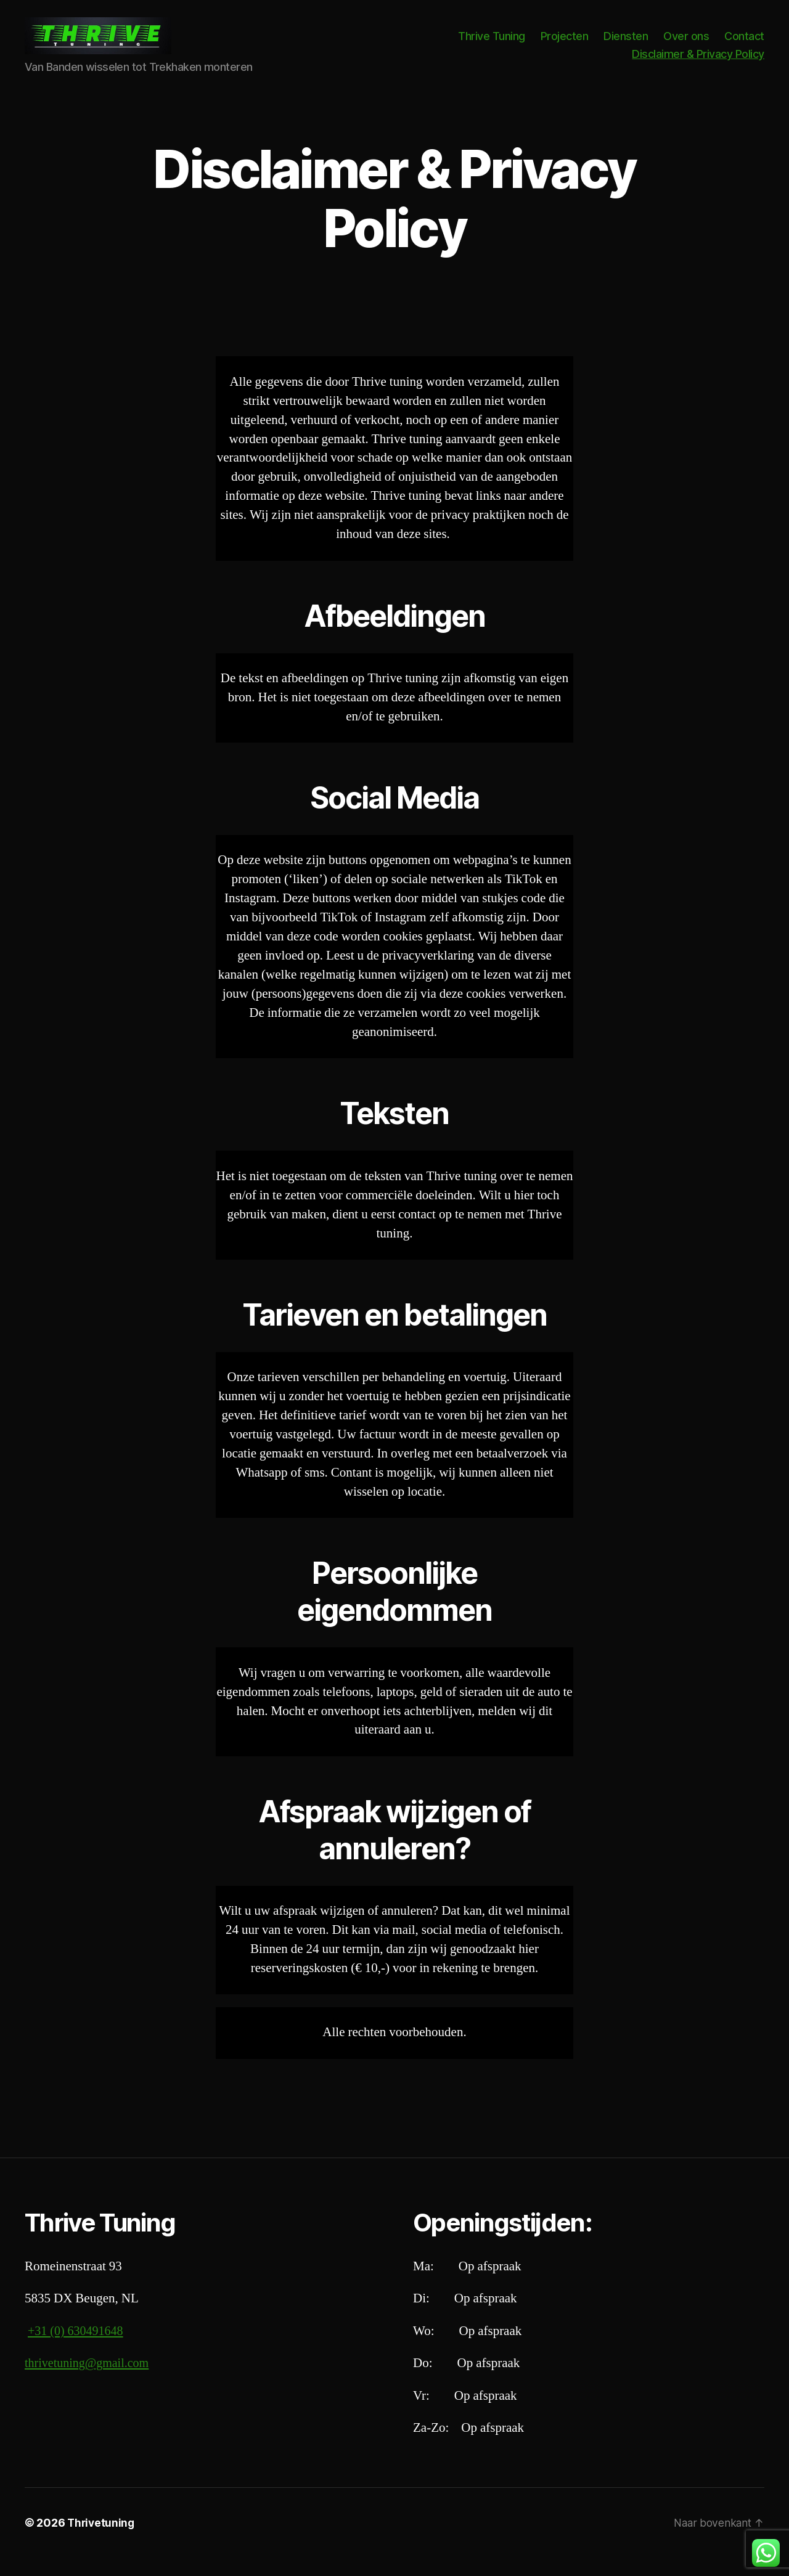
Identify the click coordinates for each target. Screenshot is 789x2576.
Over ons (686, 45)
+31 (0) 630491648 (78, 2349)
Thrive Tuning (491, 45)
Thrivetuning (102, 2541)
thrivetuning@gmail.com (90, 2381)
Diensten (625, 45)
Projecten (565, 45)
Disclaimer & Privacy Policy (698, 63)
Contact (744, 45)
